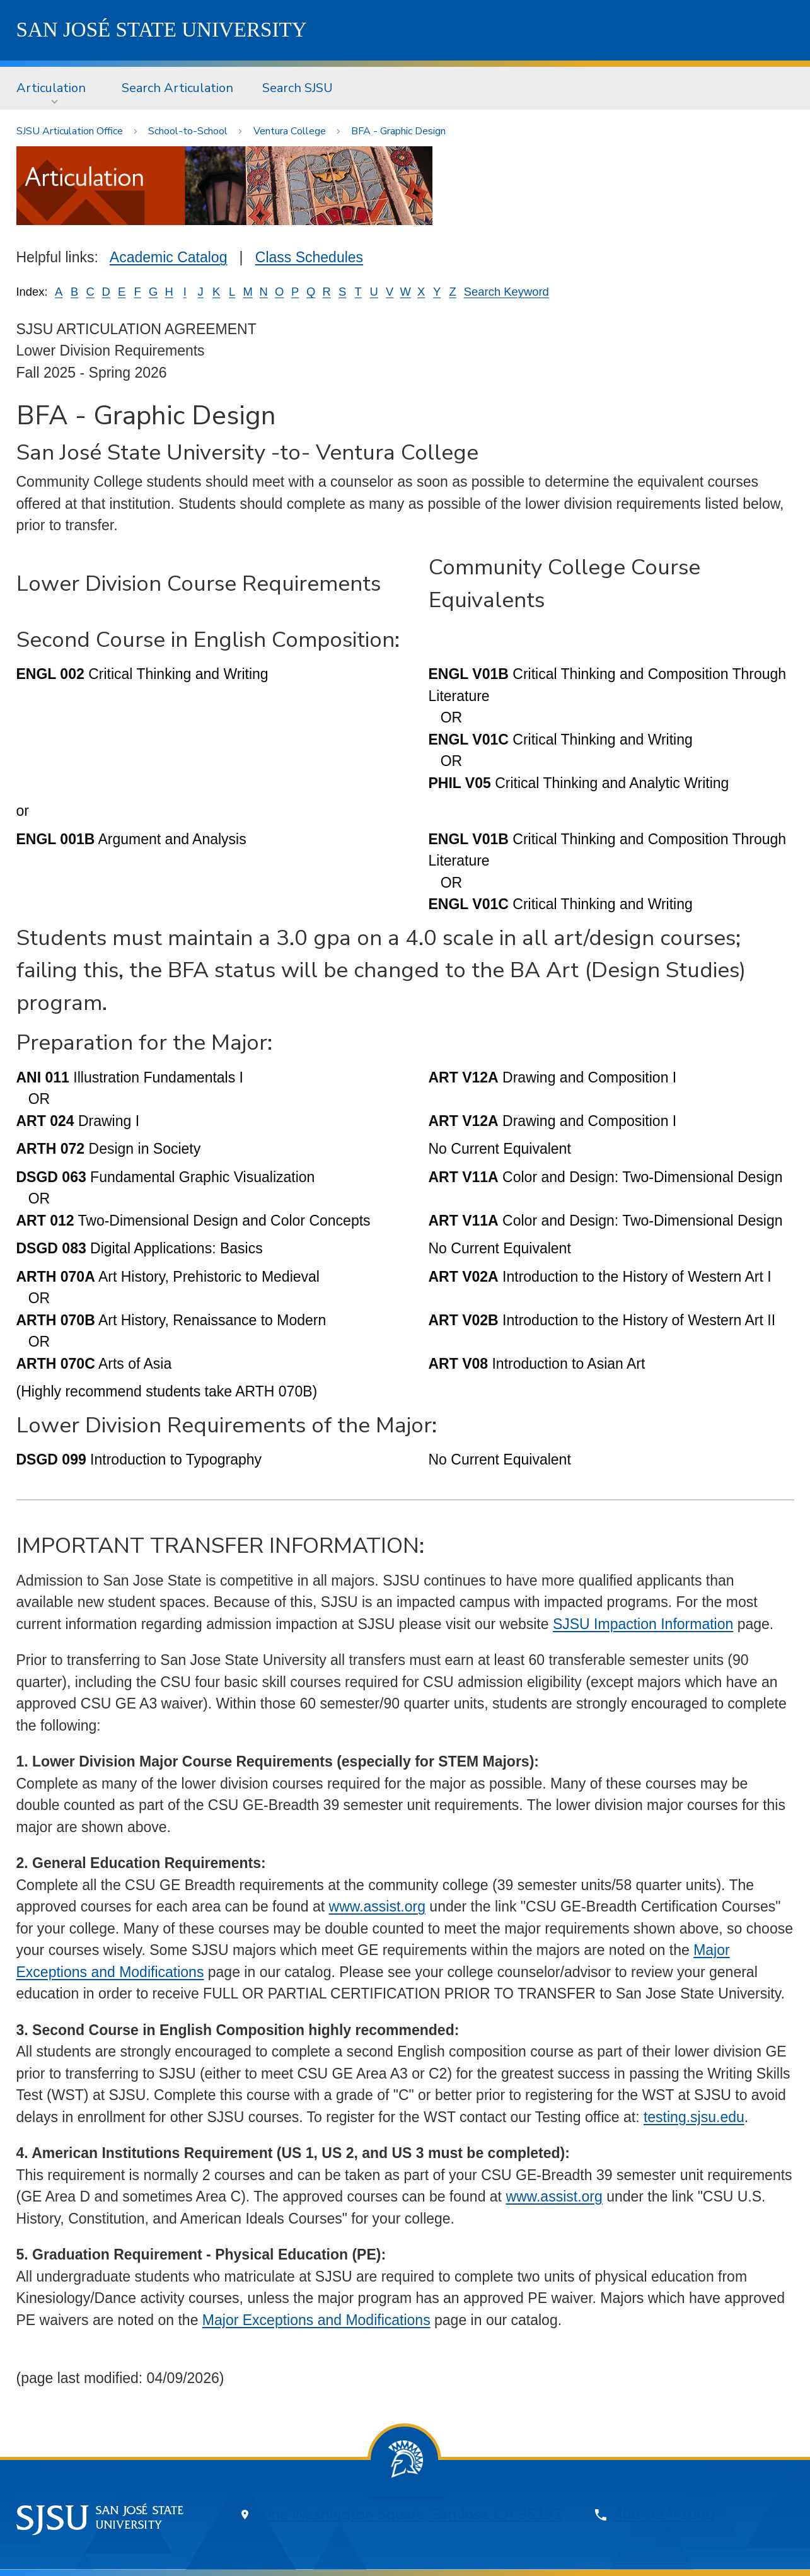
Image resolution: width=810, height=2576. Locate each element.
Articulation (51, 87)
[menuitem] (55, 88)
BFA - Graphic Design (398, 131)
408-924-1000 (664, 2514)
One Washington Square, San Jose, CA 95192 (411, 2514)
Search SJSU (297, 87)
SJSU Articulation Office (69, 131)
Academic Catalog (169, 257)
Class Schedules (309, 257)
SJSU (161, 29)
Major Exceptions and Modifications (316, 2320)
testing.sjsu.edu (694, 2117)
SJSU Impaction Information (643, 1624)
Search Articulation (177, 87)
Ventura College (289, 131)
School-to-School (188, 131)
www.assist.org (377, 1906)
